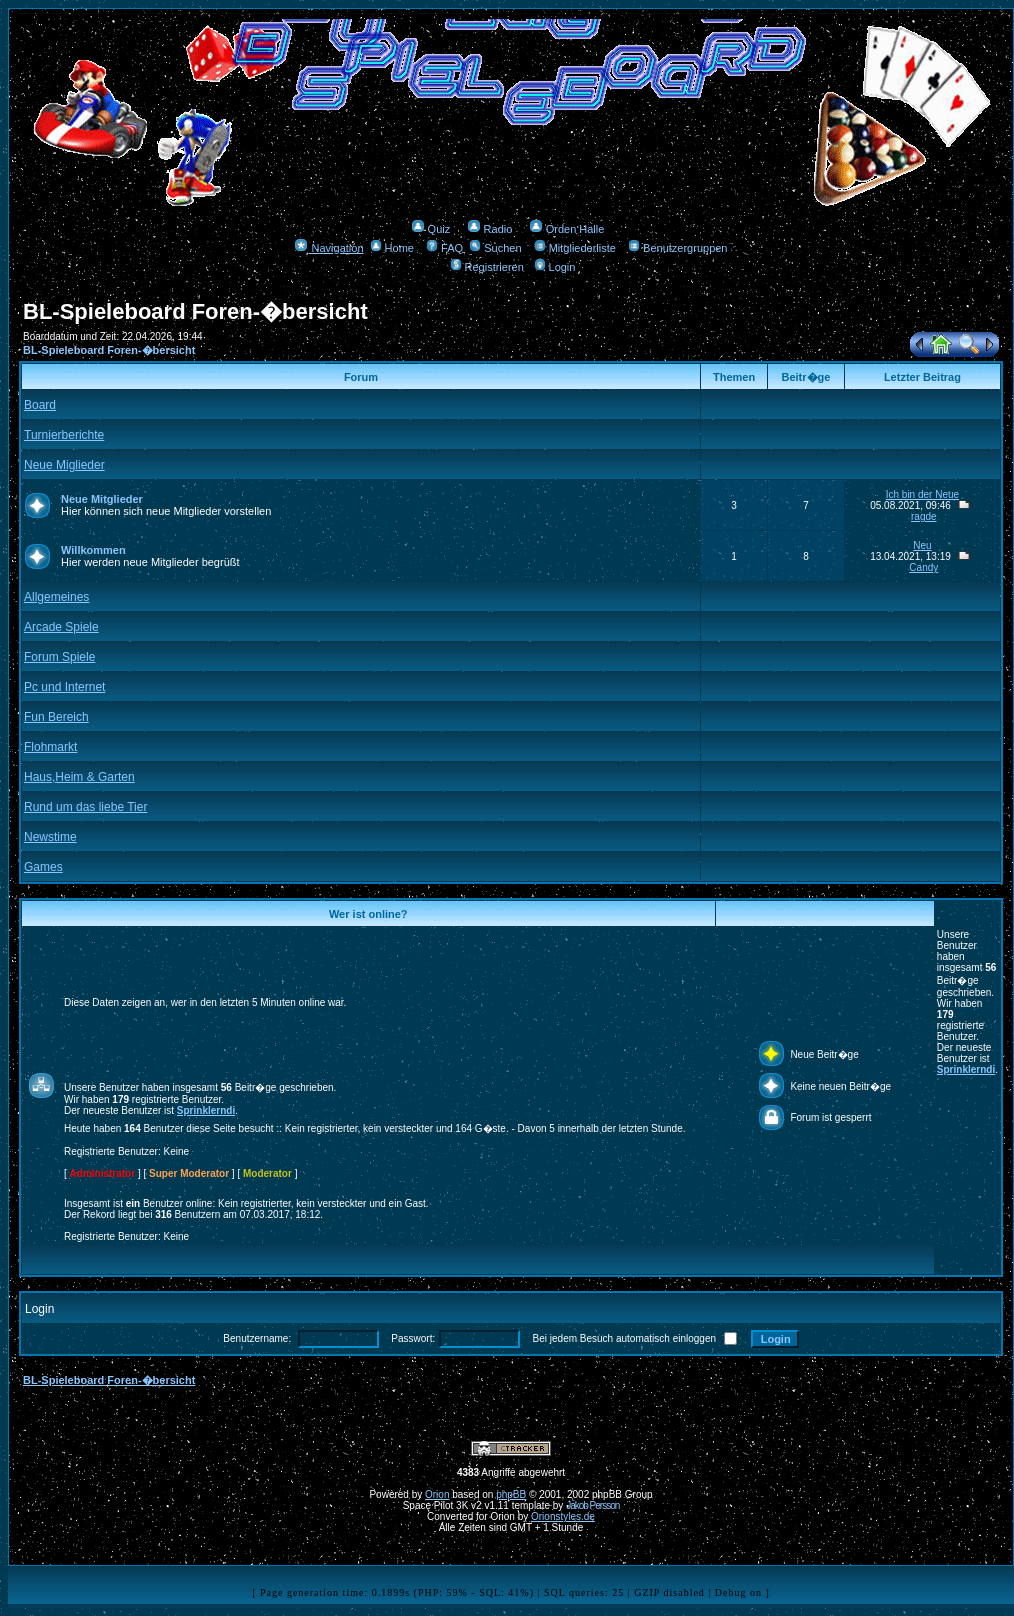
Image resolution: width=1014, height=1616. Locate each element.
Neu (922, 545)
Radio (490, 229)
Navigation (328, 248)
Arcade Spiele (61, 627)
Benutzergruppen (677, 248)
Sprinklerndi (966, 1069)
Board (40, 405)
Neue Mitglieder (102, 499)
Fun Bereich (56, 717)
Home (392, 248)
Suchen (495, 248)
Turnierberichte (64, 435)
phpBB (511, 1494)
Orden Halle (567, 229)
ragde (924, 516)
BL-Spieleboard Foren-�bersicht (109, 350)
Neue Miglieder (64, 465)
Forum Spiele (59, 657)
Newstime (50, 837)
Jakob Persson (592, 1505)
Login (555, 267)
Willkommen (93, 550)
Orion (437, 1494)
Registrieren (487, 267)
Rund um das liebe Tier (85, 807)
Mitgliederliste (575, 248)
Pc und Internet (64, 687)
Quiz (431, 229)
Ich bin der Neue (922, 494)
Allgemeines (56, 597)
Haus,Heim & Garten (79, 777)
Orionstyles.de (563, 1516)
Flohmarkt (50, 747)
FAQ (444, 248)
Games (43, 867)
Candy (923, 567)
